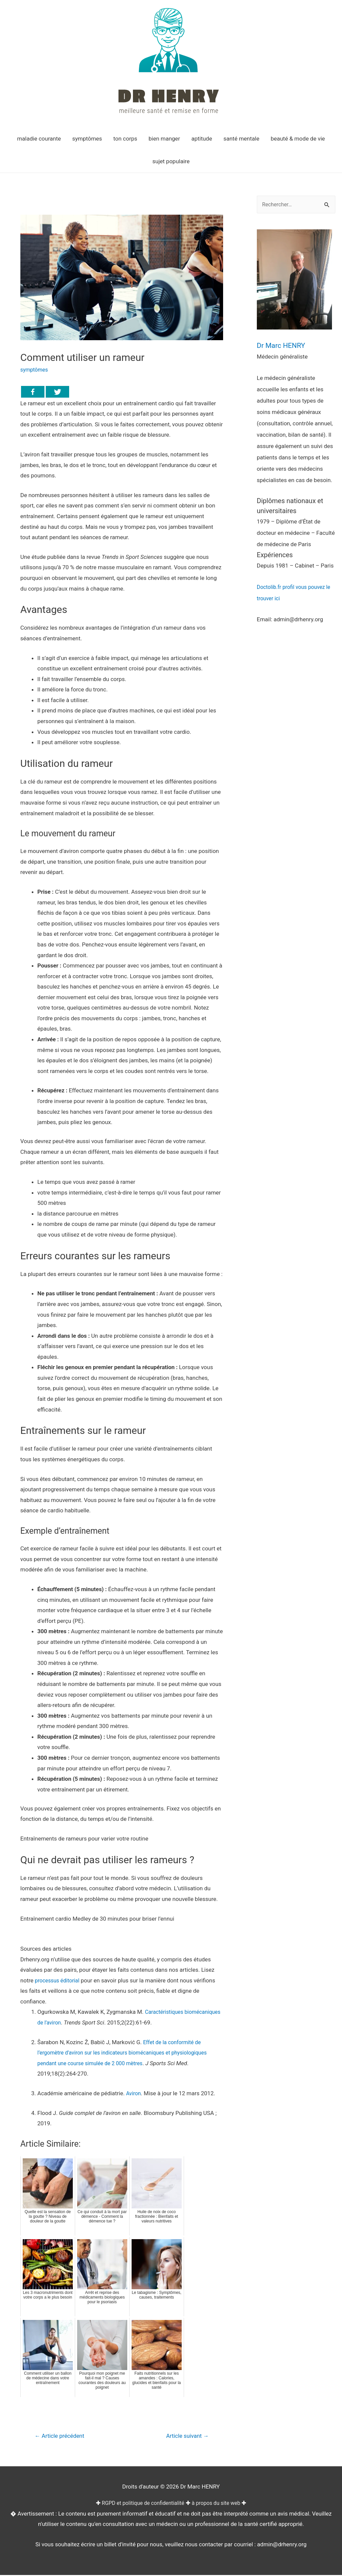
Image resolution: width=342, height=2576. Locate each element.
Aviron (134, 2093)
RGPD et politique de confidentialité (141, 2504)
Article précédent (62, 2436)
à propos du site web (219, 2504)
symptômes (35, 369)
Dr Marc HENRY (286, 345)
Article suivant (185, 2436)
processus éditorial (59, 1980)
